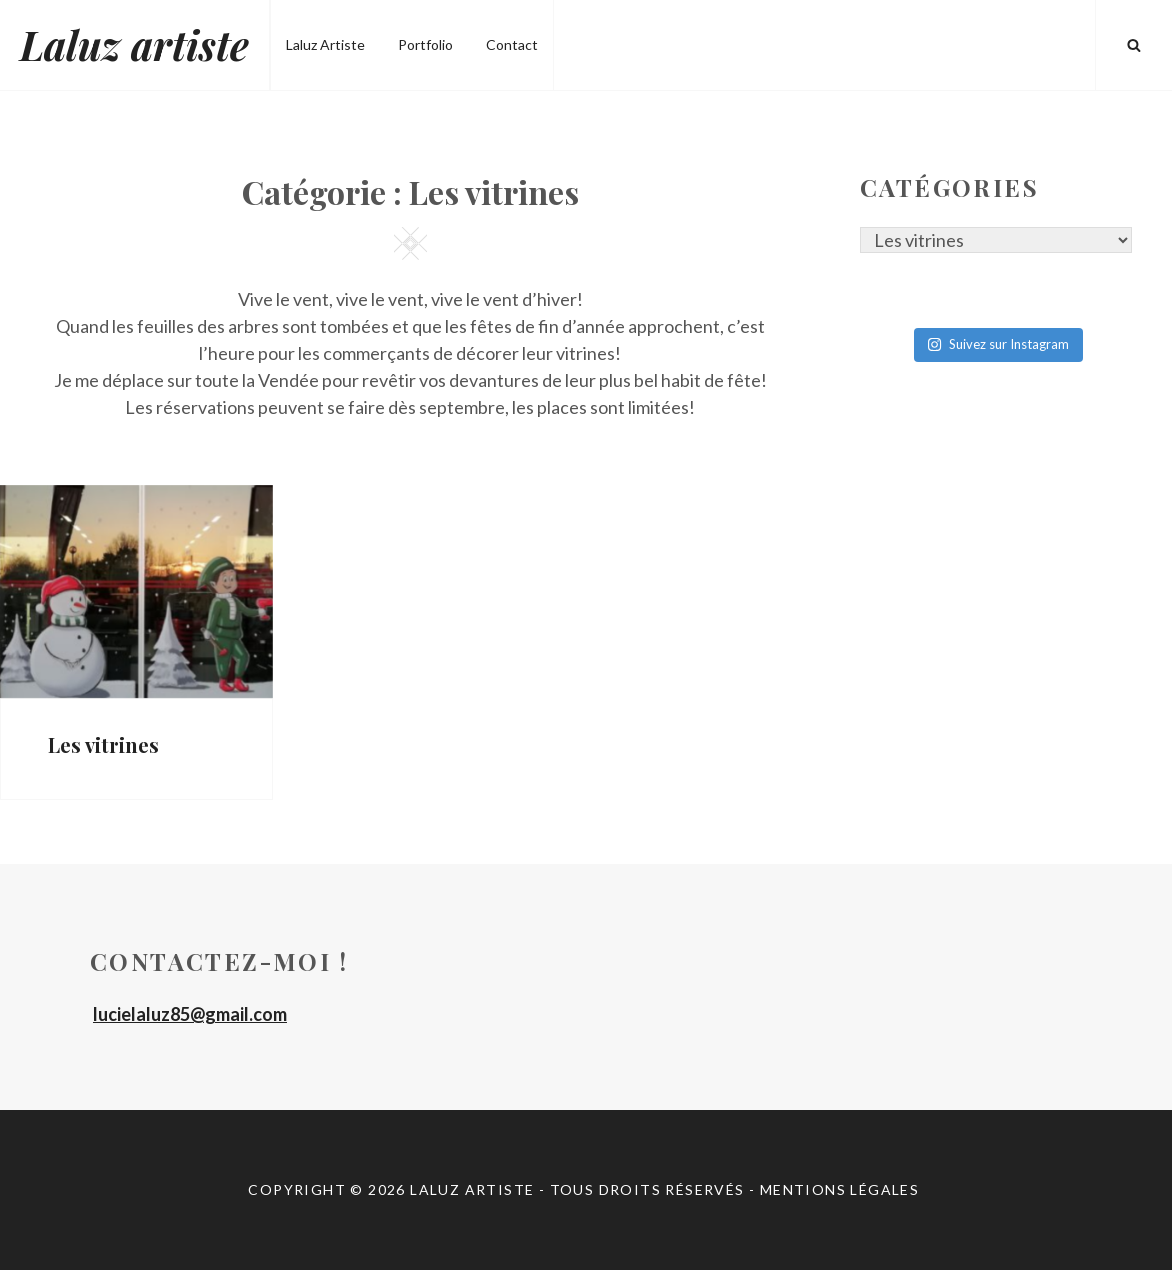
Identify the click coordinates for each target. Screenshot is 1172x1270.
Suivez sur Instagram (998, 344)
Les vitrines (103, 744)
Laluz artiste (134, 44)
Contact (512, 44)
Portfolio (425, 44)
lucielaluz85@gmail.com (190, 1014)
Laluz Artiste (325, 44)
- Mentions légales (836, 1189)
